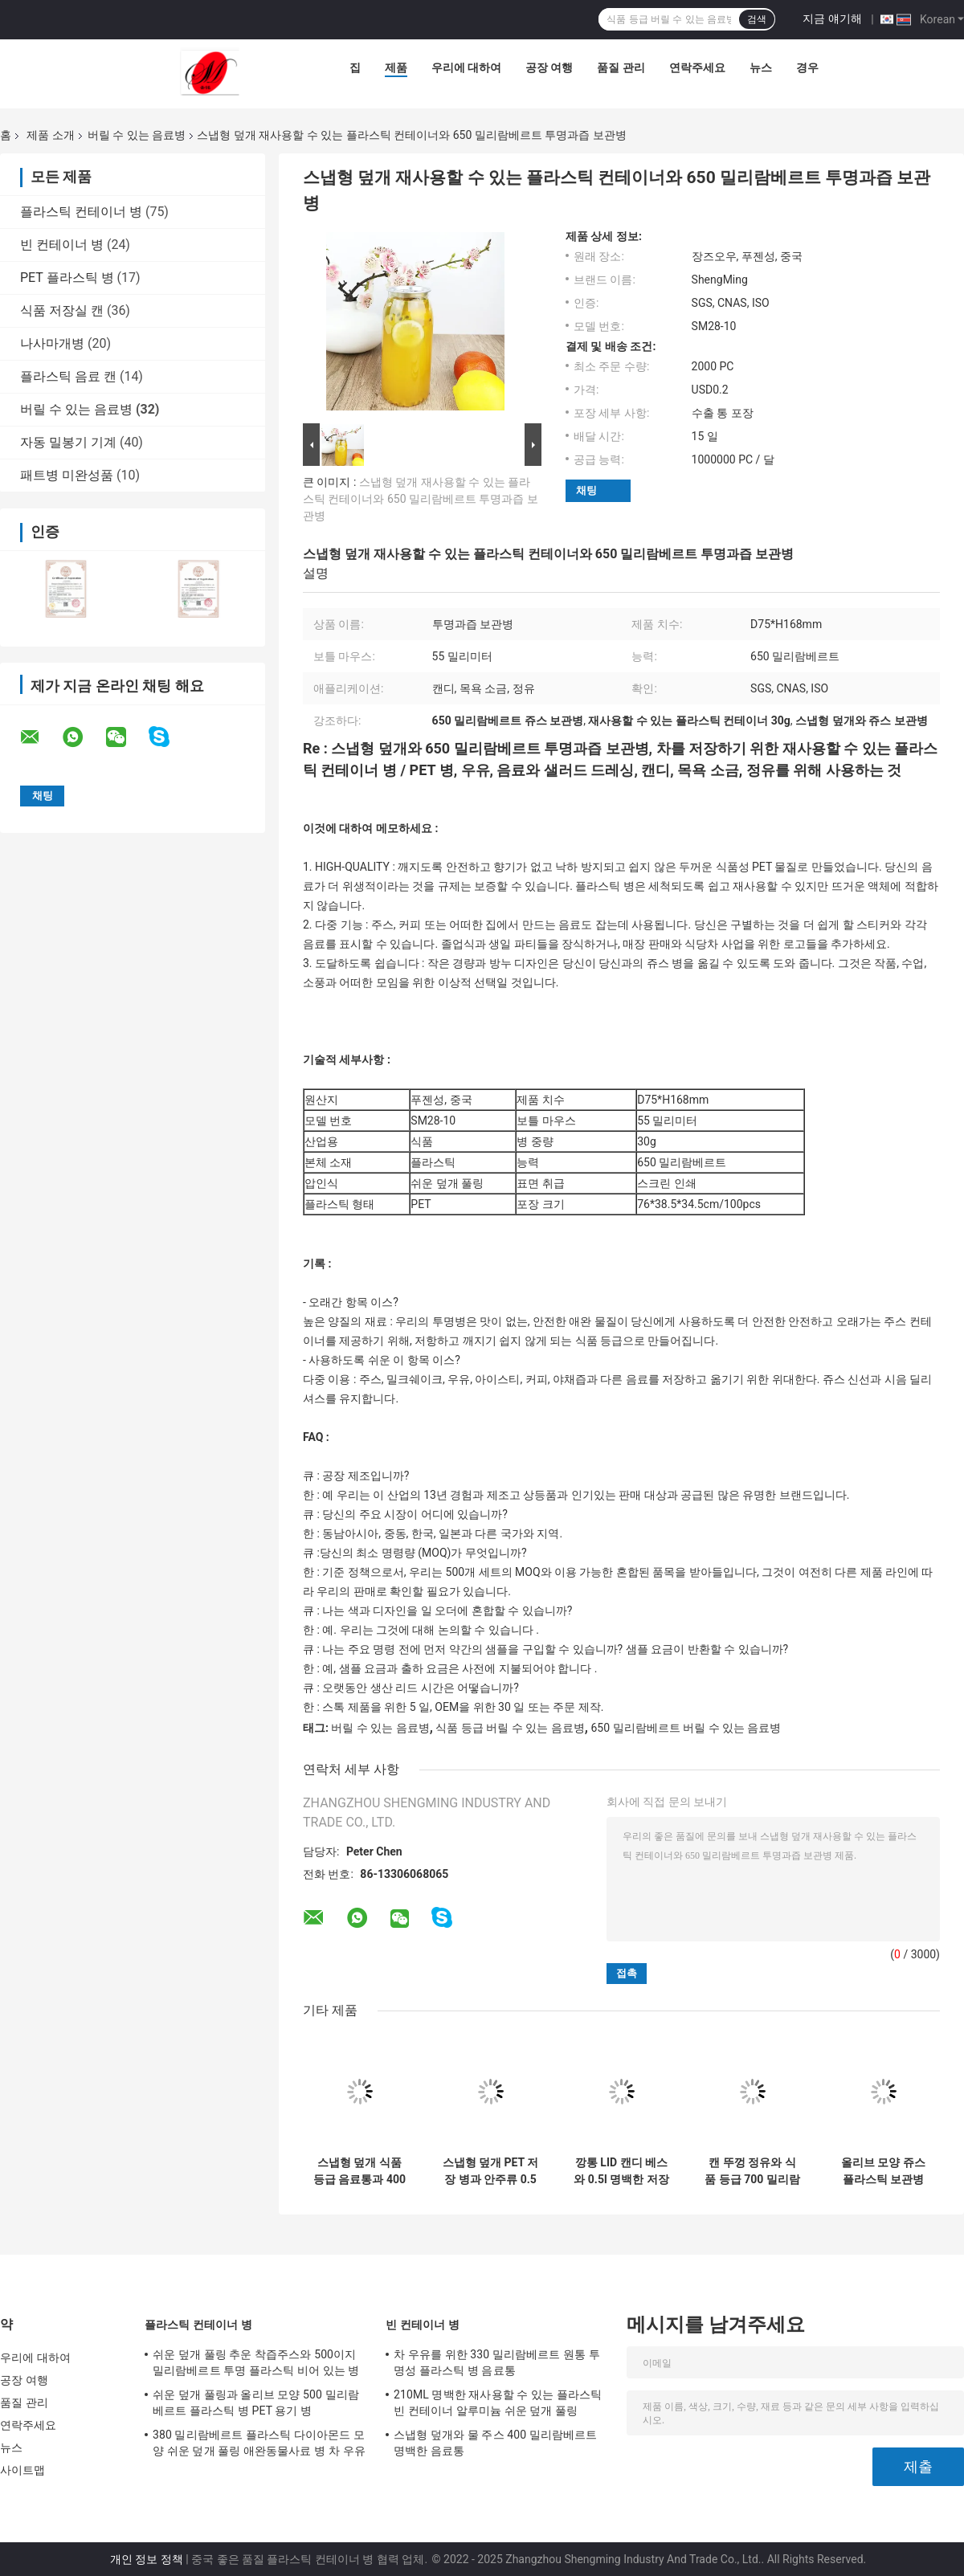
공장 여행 (549, 67)
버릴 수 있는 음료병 (137, 135)
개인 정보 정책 (146, 2559)
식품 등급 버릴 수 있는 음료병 (509, 1727)
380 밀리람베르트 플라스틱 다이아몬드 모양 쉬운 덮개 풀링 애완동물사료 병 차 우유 (259, 2442)
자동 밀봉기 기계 (68, 442)
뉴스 (761, 67)
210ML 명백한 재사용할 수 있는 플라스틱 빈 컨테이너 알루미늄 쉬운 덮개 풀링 (498, 2402)
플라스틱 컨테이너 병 (81, 211)
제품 (396, 67)
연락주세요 (697, 67)
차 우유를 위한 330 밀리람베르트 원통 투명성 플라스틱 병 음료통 (497, 2362)
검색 (756, 19)
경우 (807, 67)
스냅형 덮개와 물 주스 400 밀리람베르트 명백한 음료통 (495, 2442)
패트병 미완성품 (66, 475)
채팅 (586, 490)
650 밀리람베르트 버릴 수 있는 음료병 (685, 1727)
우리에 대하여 (466, 67)
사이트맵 (22, 2470)
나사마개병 (52, 343)
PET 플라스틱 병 (67, 277)
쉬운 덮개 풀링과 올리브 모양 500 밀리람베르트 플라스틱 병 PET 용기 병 (256, 2402)
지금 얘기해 (832, 18)
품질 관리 (620, 67)
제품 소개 (50, 135)
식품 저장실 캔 (62, 310)
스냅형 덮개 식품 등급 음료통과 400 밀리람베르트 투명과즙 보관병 (359, 2171)
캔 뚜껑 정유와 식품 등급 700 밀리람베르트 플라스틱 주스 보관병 (752, 2171)
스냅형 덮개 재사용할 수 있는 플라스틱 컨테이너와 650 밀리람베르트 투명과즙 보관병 (420, 499)
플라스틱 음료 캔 (68, 376)
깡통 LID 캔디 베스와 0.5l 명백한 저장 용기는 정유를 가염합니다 (621, 2171)
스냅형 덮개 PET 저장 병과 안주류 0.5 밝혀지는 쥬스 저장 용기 (491, 2171)
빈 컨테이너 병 (62, 244)
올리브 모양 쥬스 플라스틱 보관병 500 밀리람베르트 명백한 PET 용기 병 (883, 2171)
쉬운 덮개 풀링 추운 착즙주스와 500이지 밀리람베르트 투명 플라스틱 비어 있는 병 (256, 2362)
